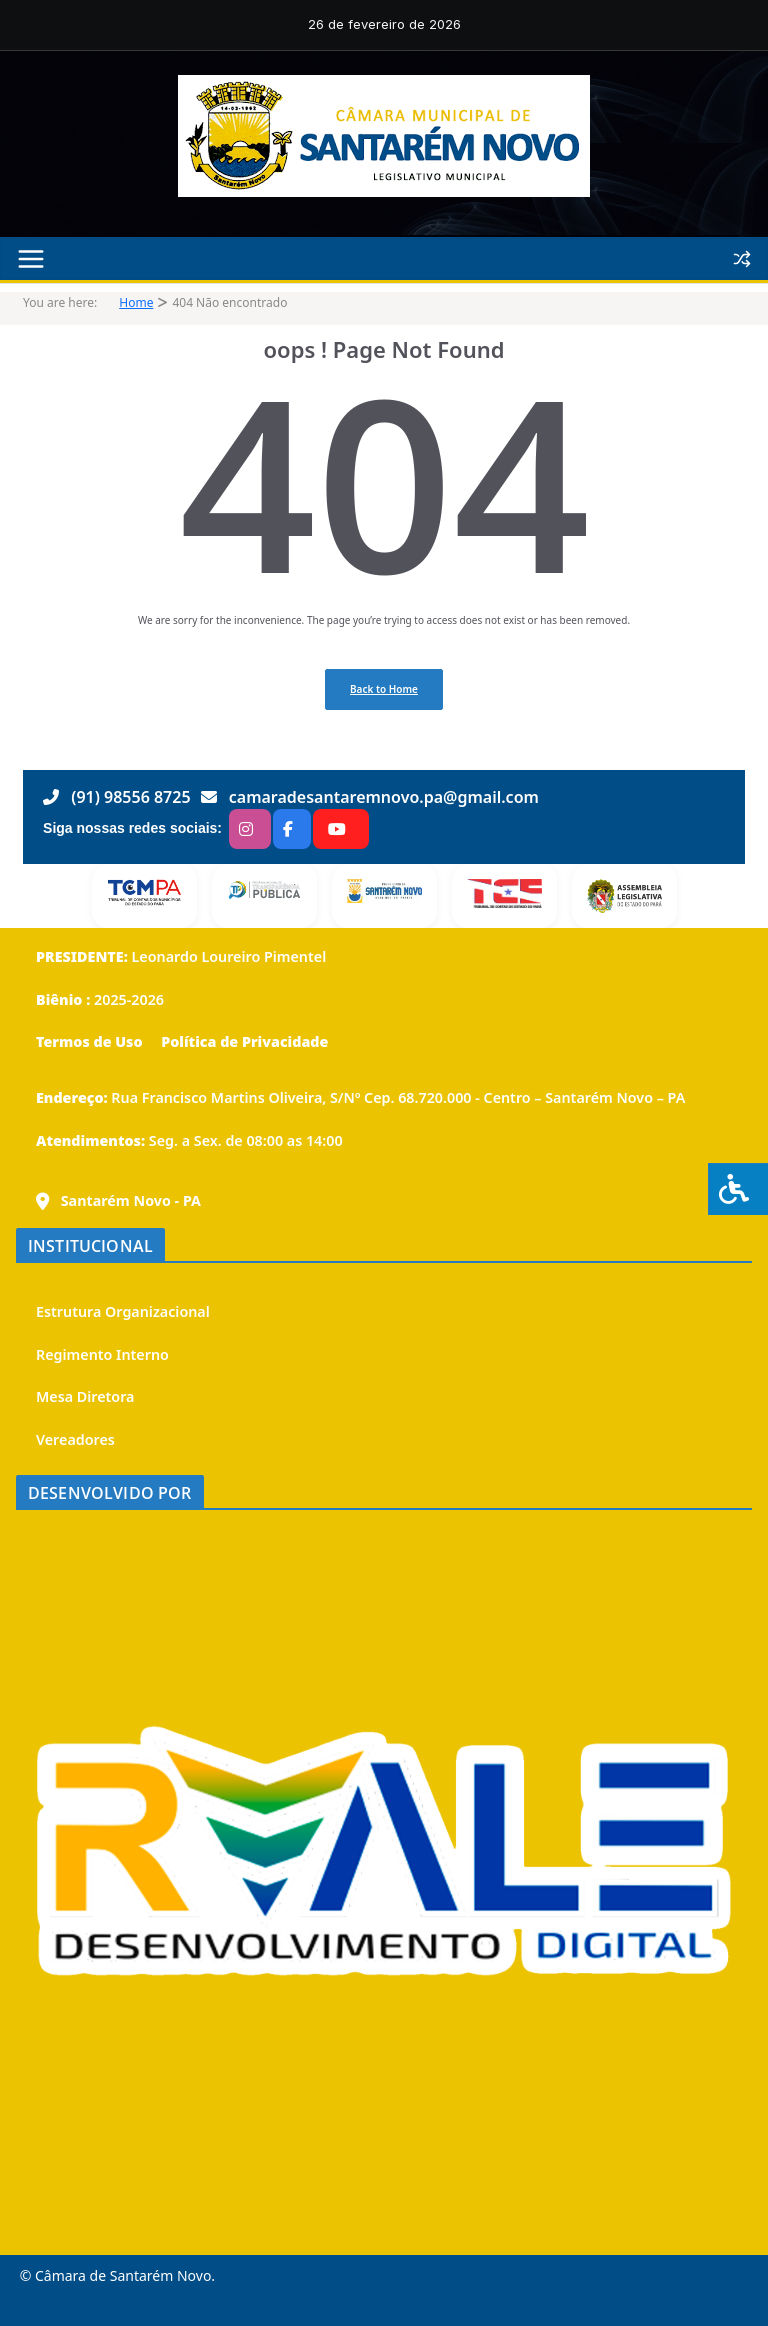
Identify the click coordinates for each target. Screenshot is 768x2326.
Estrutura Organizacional (123, 1311)
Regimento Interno (102, 1354)
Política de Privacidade (242, 1041)
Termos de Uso (89, 1041)
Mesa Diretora (85, 1396)
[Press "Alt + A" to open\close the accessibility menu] (738, 1189)
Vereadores (75, 1439)
